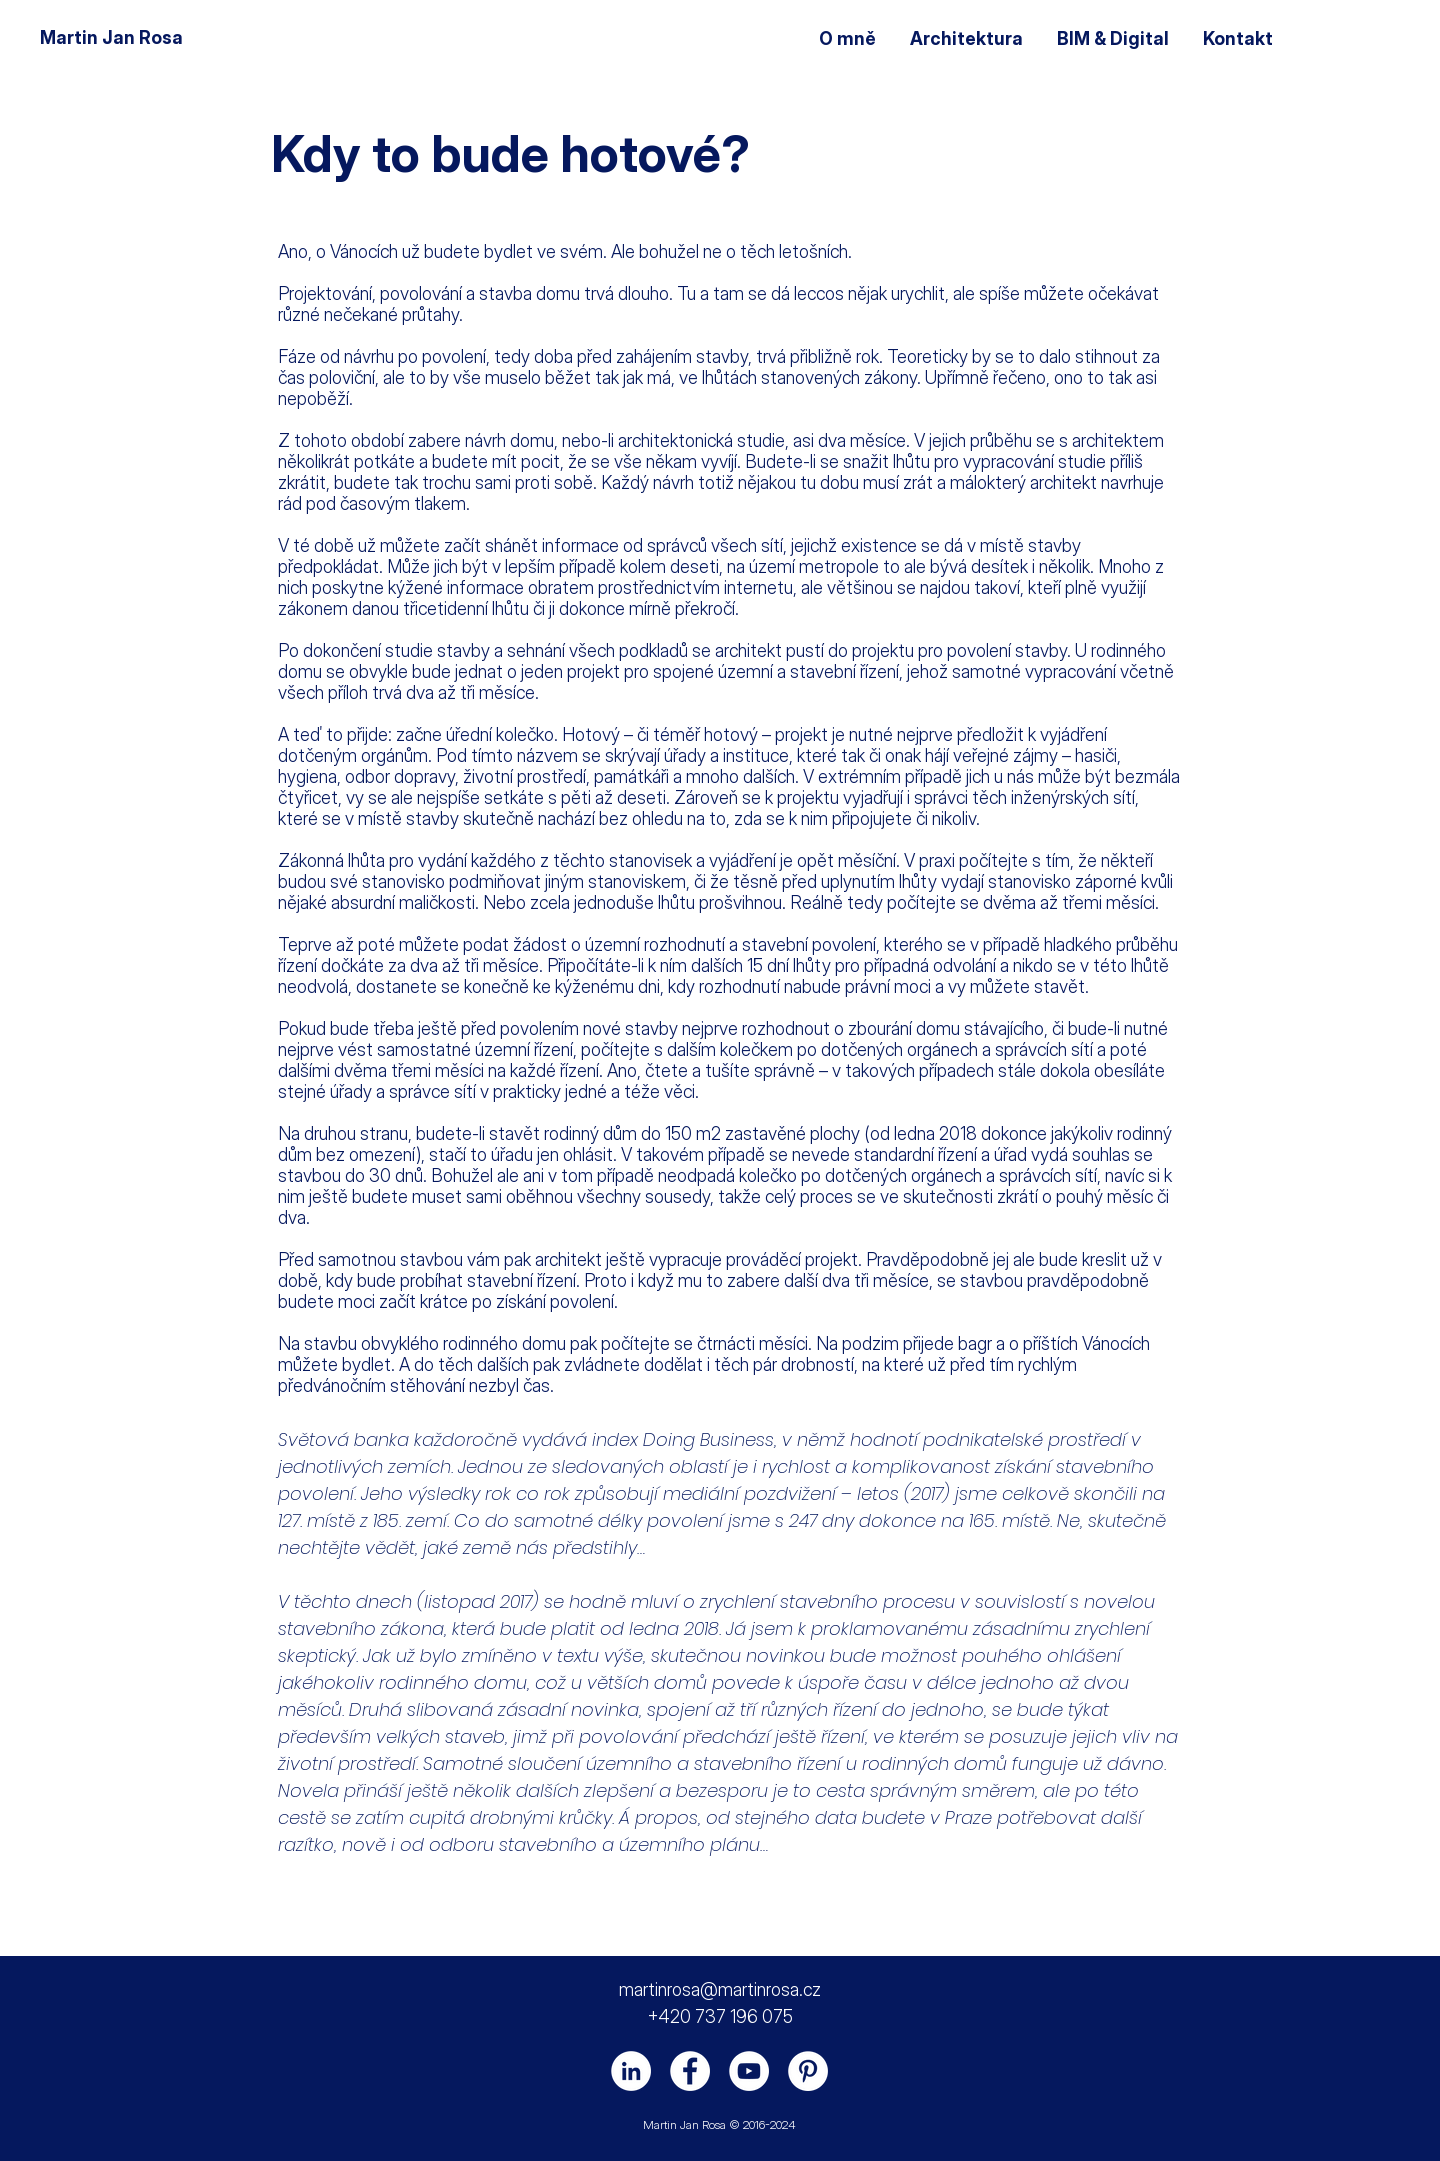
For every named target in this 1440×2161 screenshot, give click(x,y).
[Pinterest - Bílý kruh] (808, 2071)
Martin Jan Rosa (111, 37)
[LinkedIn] (631, 2071)
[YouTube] (749, 2071)
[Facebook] (690, 2071)
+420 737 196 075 (720, 2016)
